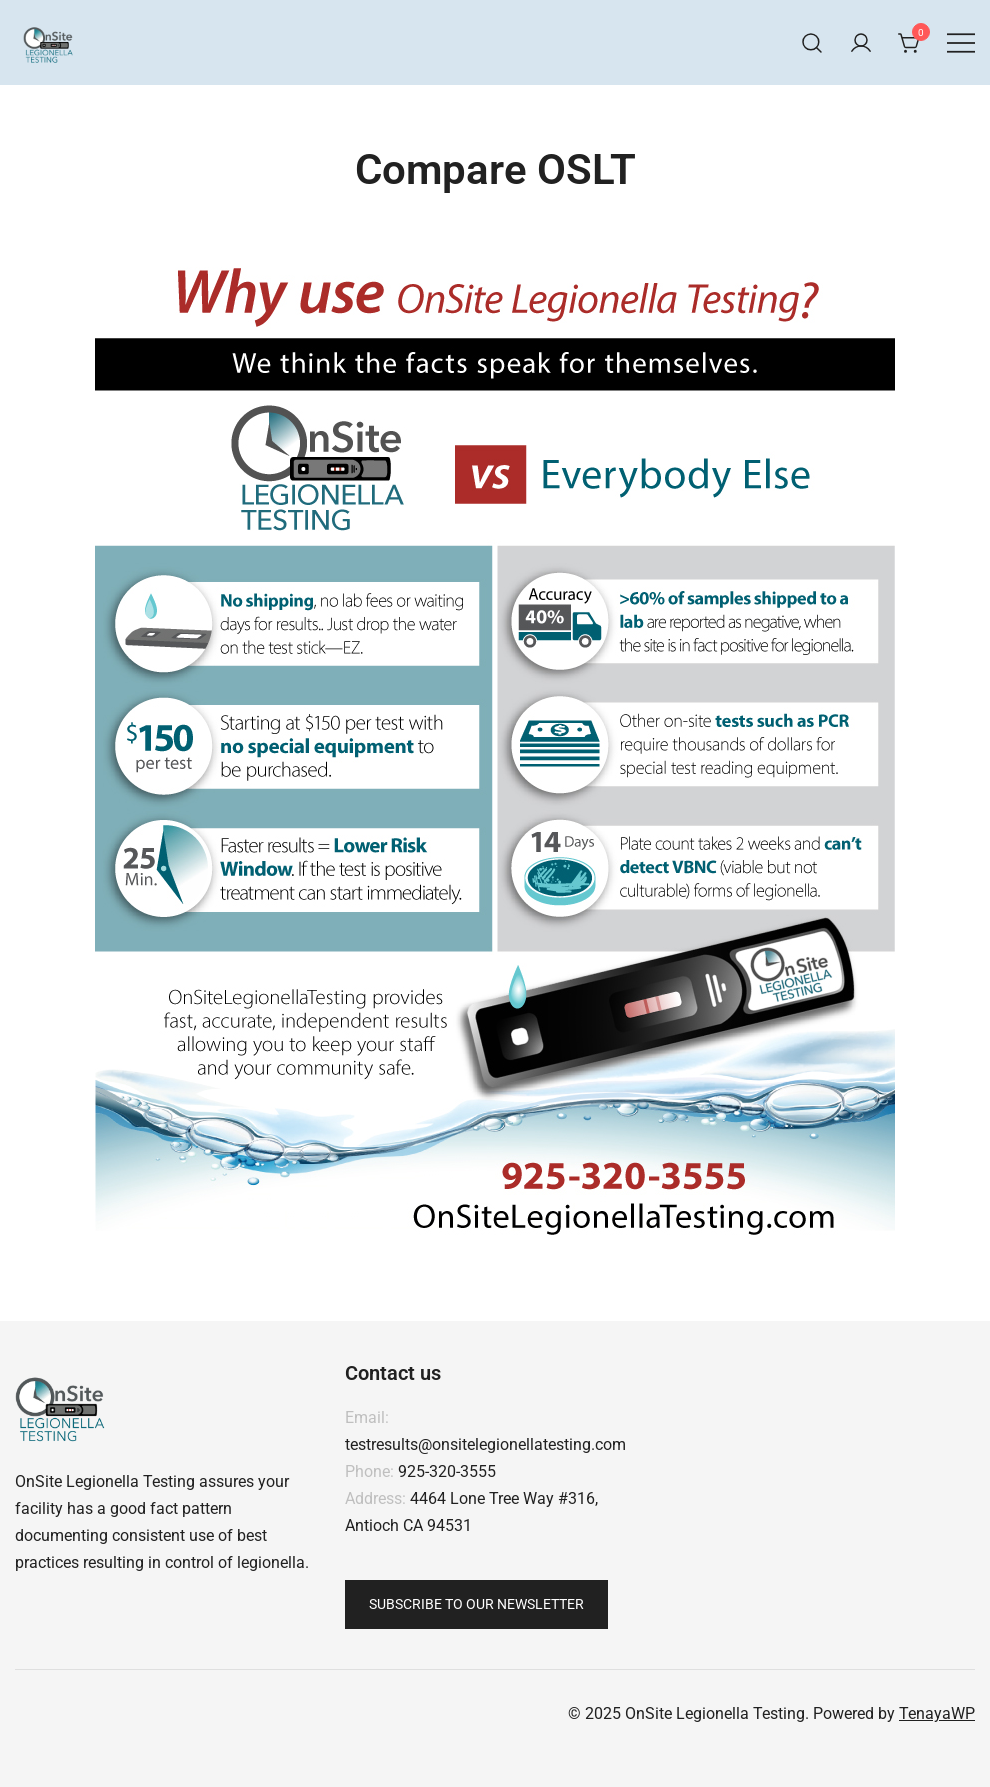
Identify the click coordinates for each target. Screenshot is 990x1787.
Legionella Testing (130, 1481)
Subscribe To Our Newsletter (476, 1604)
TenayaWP (937, 1713)
